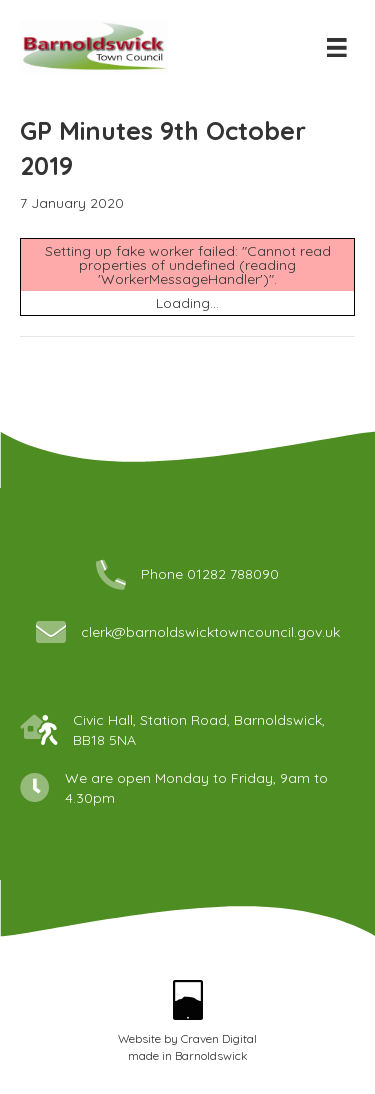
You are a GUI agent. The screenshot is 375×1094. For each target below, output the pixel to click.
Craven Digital (219, 1038)
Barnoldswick (211, 1055)
